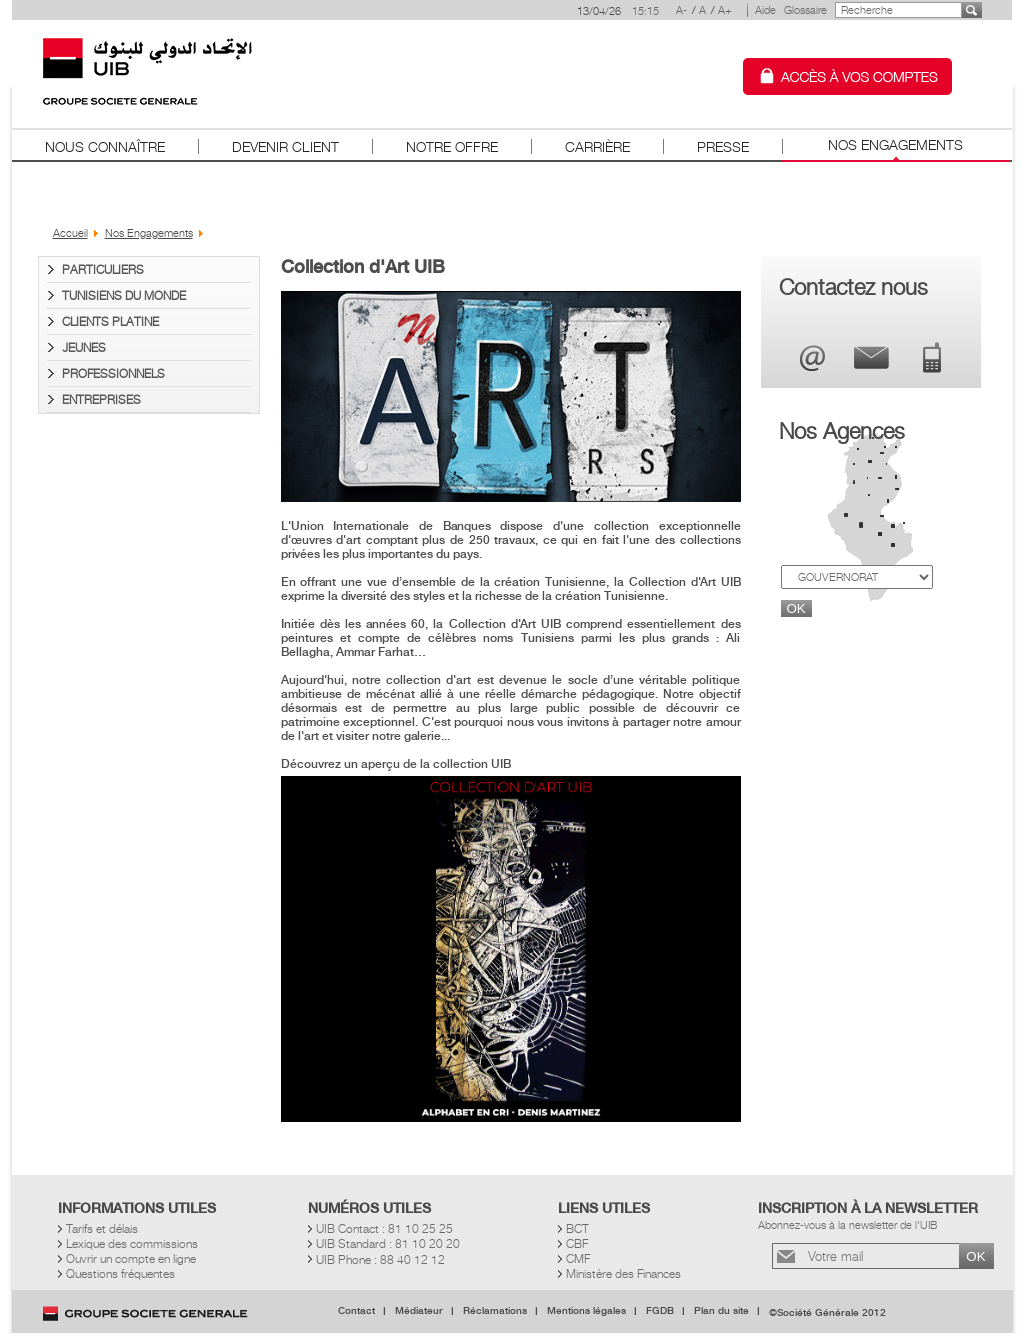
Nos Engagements (895, 144)
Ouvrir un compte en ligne (131, 1258)
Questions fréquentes (120, 1273)
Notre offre (452, 146)
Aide (765, 10)
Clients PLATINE (110, 321)
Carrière (597, 146)
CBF (577, 1243)
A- (681, 10)
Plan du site (721, 1310)
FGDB (660, 1310)
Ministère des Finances (623, 1273)
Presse (723, 146)
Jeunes (84, 347)
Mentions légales (586, 1310)
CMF (578, 1258)
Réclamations (495, 1310)
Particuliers (103, 269)
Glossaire (805, 10)
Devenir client (285, 146)
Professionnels (113, 373)
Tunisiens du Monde (124, 295)
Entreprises (101, 399)
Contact (356, 1310)
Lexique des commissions (132, 1243)
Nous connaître (105, 146)
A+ (725, 10)
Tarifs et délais (102, 1228)
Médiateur (419, 1310)
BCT (577, 1228)
